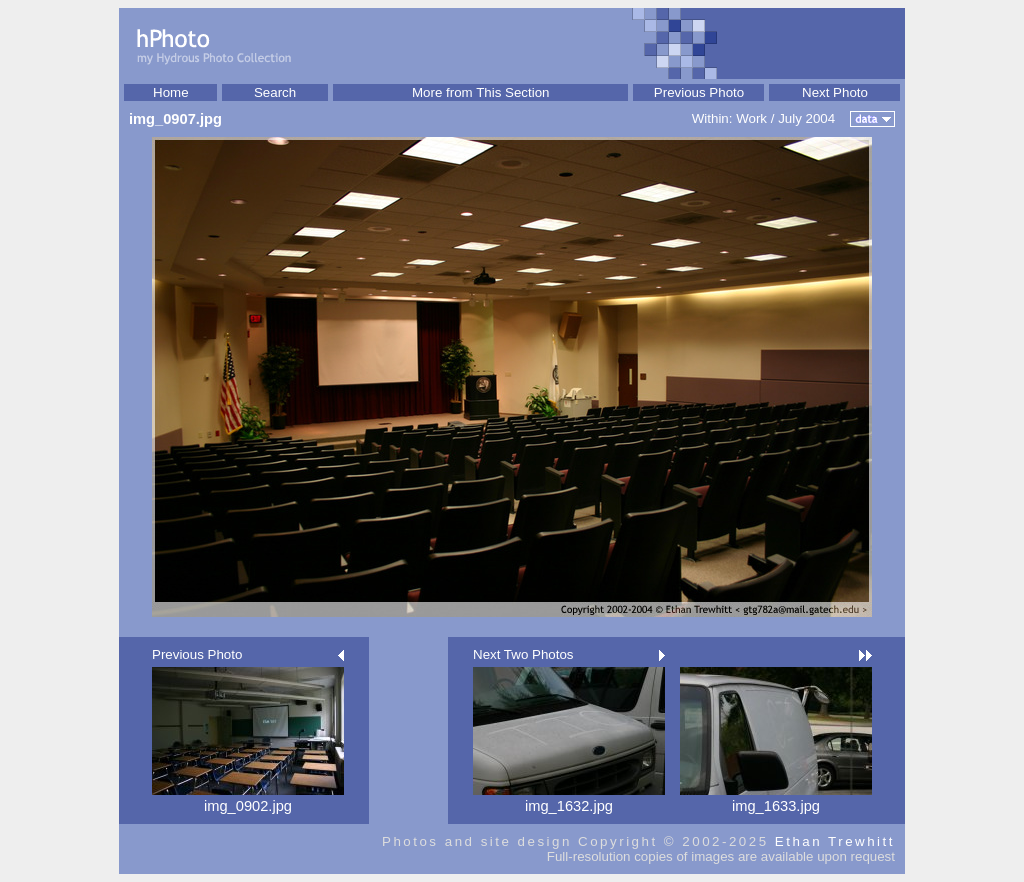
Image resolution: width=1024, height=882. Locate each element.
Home (171, 92)
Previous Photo (699, 92)
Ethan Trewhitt (835, 841)
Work (751, 118)
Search (275, 92)
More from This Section (481, 92)
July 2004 (806, 118)
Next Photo (835, 92)
